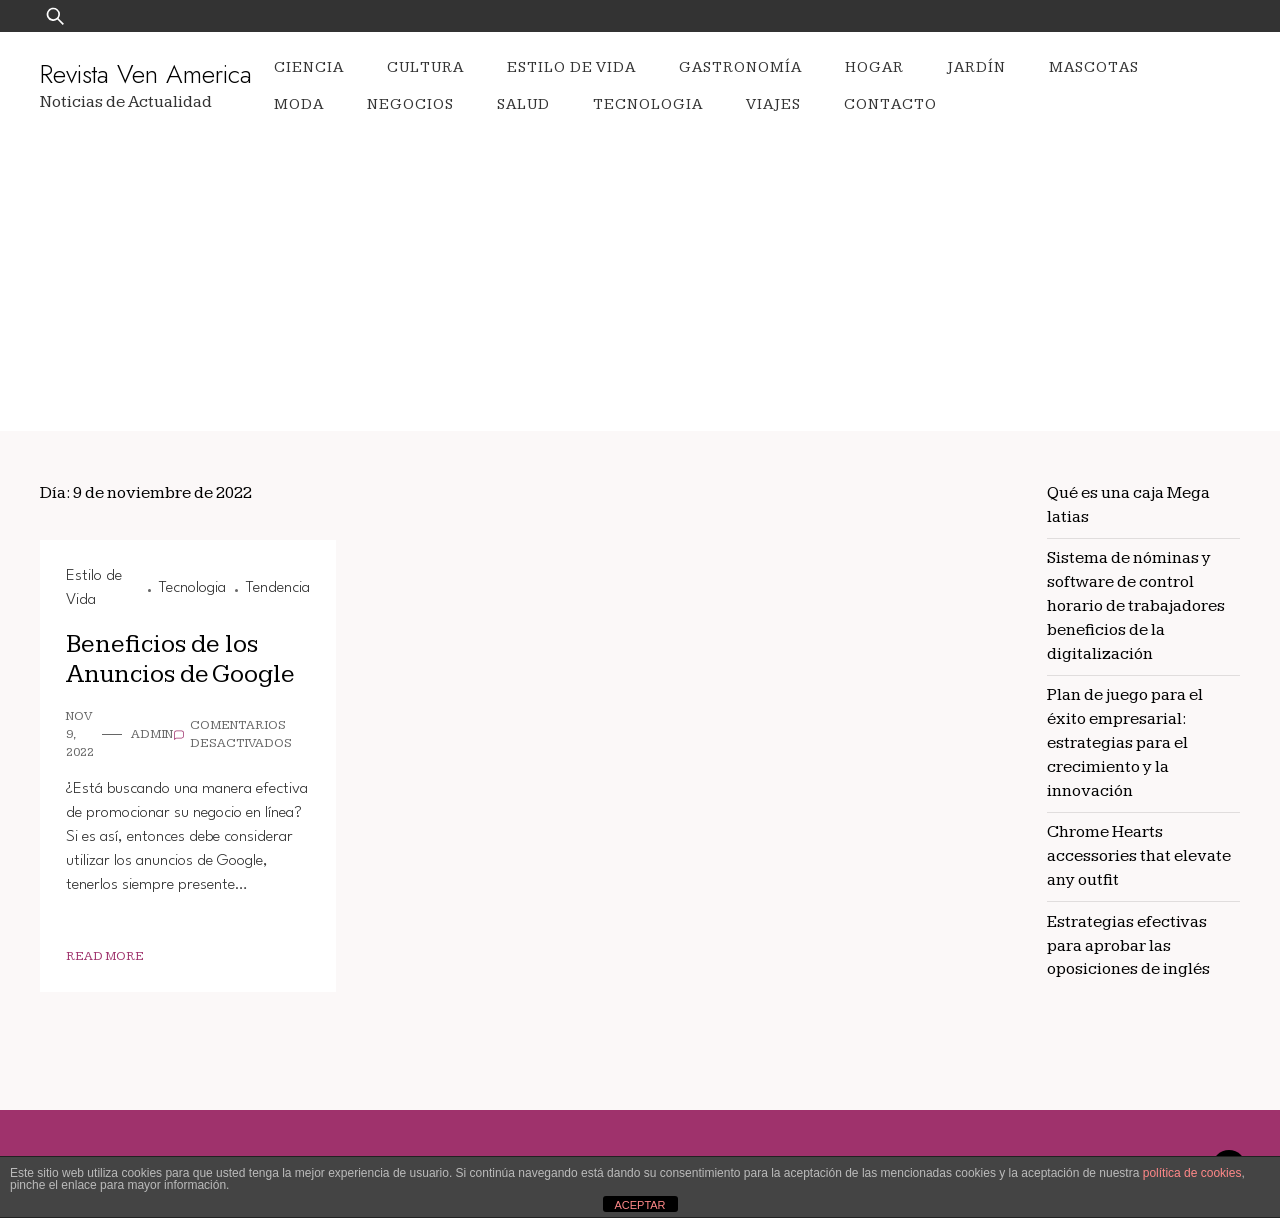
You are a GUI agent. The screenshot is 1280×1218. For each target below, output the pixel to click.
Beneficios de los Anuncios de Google (180, 660)
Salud (523, 104)
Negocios (410, 104)
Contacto (890, 104)
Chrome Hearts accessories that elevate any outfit (1139, 856)
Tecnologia (648, 104)
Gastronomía (740, 67)
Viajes (773, 104)
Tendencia (278, 588)
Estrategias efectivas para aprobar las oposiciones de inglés (1128, 946)
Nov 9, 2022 (80, 734)
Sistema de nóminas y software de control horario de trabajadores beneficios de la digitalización (1136, 605)
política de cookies (1192, 1173)
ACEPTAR (639, 1205)
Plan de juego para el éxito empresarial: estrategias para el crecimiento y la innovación (1125, 742)
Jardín (976, 67)
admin (152, 734)
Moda (299, 104)
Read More (105, 956)
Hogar (874, 67)
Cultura (425, 67)
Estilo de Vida (571, 67)
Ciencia (309, 67)
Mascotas (1094, 67)
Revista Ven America (146, 74)
